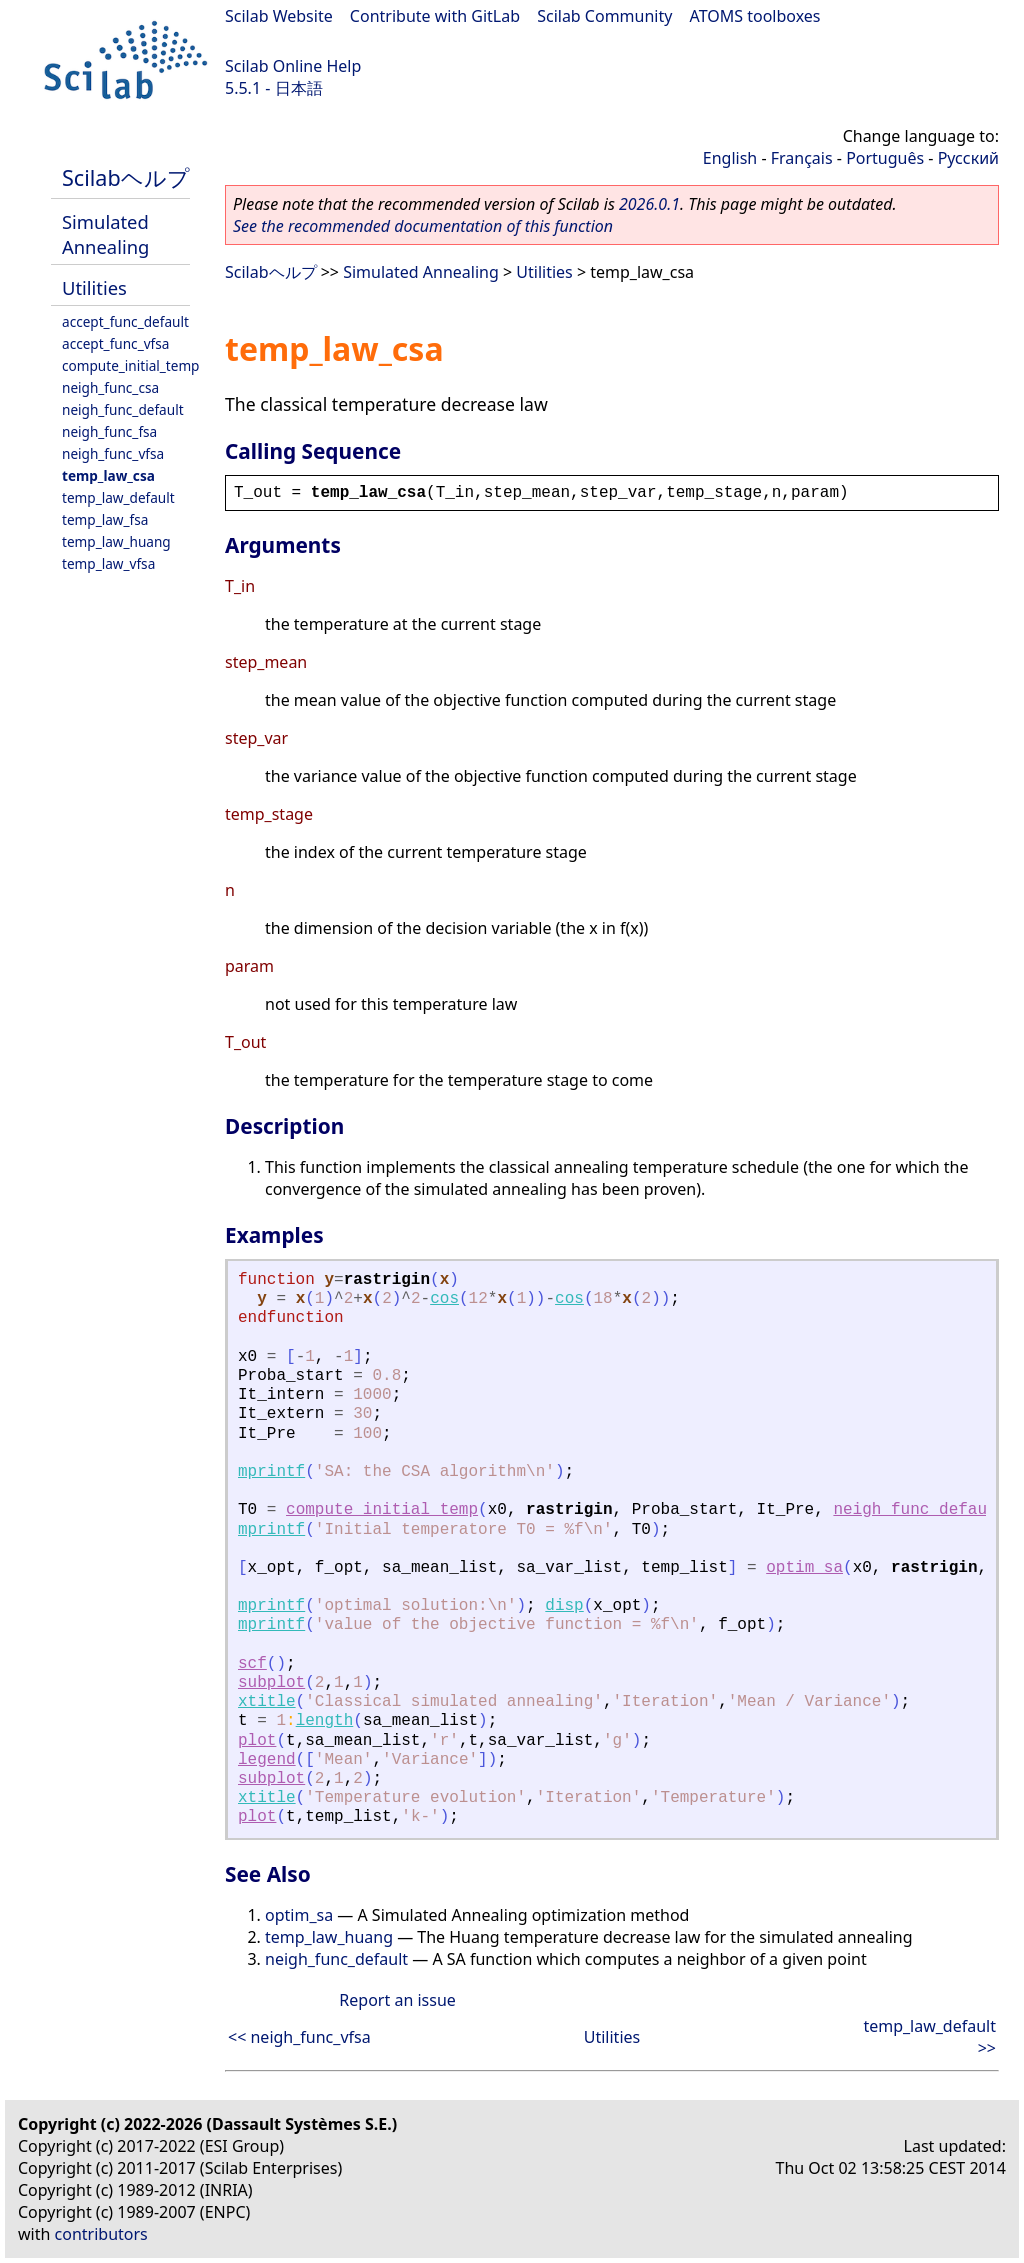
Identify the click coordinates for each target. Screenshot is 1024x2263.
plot (257, 1741)
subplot (271, 1683)
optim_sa (804, 1568)
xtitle (267, 1702)
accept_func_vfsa (115, 343)
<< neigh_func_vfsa (299, 2037)
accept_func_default (125, 321)
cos (444, 1299)
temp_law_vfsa (108, 563)
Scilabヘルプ (126, 177)
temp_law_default (118, 497)
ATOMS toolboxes (755, 16)
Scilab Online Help (293, 66)
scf (252, 1664)
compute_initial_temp (130, 365)
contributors (101, 2234)
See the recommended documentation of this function (423, 226)
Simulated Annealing (105, 234)
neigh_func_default (123, 409)
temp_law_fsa (105, 519)
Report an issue (397, 2000)
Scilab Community (604, 16)
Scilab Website (279, 16)
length (325, 1721)
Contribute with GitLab (435, 16)
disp (564, 1606)
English (730, 158)
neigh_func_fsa (109, 431)
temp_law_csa (108, 475)
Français (802, 158)
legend (267, 1760)
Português (885, 158)
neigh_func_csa (110, 387)
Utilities (94, 287)
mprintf (271, 1472)
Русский (968, 158)
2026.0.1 (649, 204)
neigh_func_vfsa (113, 453)
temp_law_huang (116, 541)
